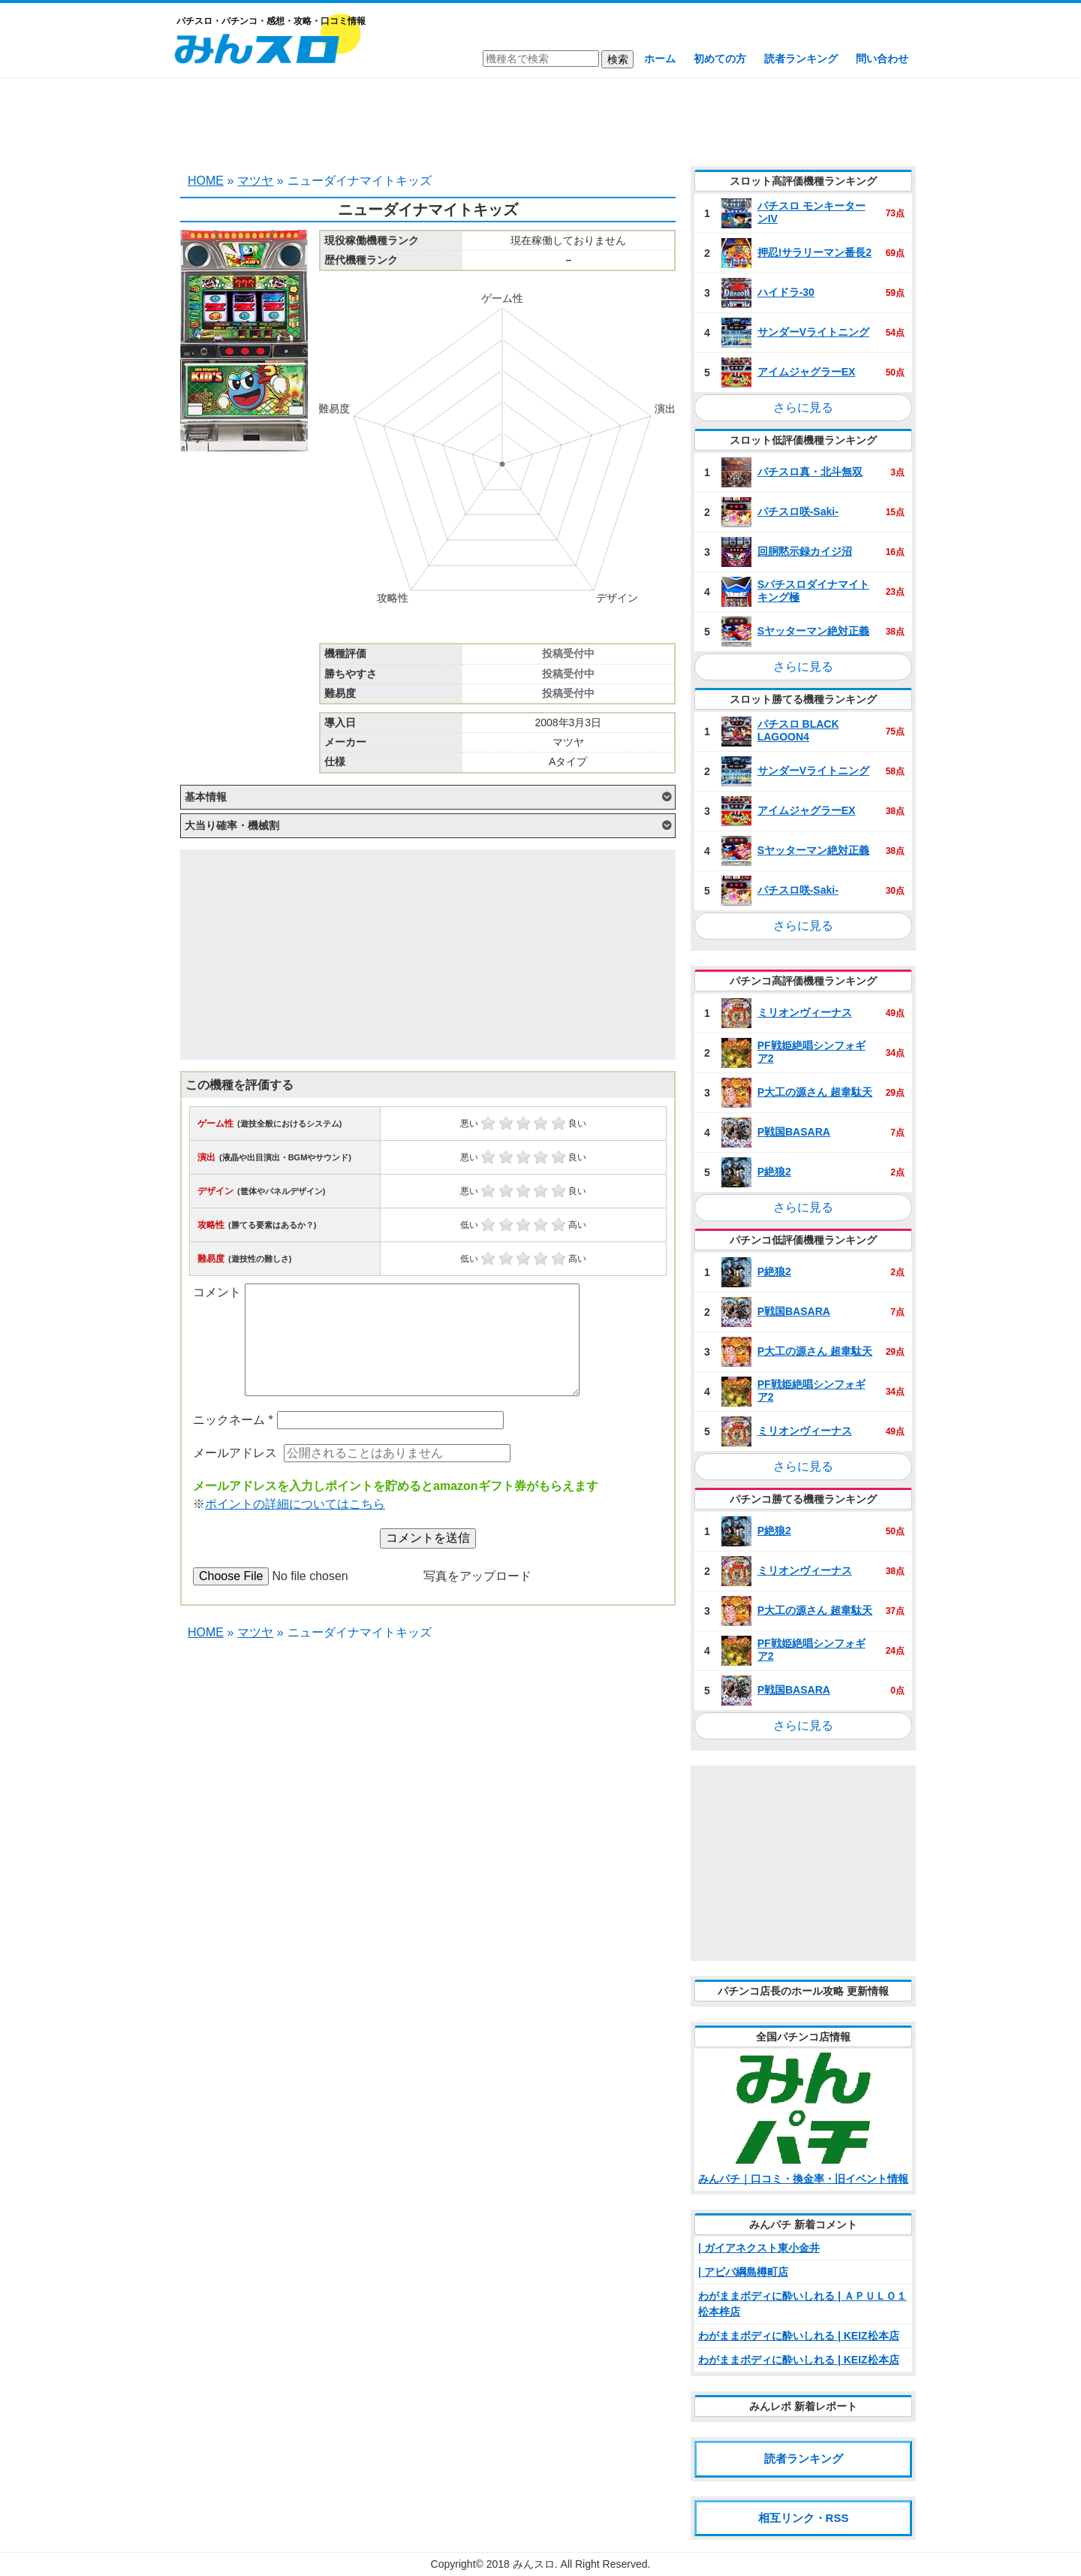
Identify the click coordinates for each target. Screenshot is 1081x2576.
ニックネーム (233, 1419)
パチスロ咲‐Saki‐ (798, 511)
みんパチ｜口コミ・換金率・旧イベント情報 (803, 2179)
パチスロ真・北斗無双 (810, 472)
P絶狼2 (774, 1172)
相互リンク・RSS (803, 2517)
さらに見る (803, 407)
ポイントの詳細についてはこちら (295, 1504)
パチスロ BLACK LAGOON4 (798, 730)
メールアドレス (235, 1452)
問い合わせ (882, 59)
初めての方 (720, 59)
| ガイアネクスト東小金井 (759, 2248)
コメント (217, 1292)
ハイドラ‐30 (786, 292)
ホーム (660, 59)
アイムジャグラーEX (806, 372)
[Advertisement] (540, 120)
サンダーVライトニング (813, 332)
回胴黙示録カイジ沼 (804, 551)
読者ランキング (801, 59)
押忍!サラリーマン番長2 (814, 252)
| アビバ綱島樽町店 (743, 2272)
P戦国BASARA (793, 1132)
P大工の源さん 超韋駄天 (814, 1092)
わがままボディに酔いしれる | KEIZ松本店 (798, 2336)
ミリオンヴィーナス (804, 1012)
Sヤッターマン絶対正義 (813, 631)
